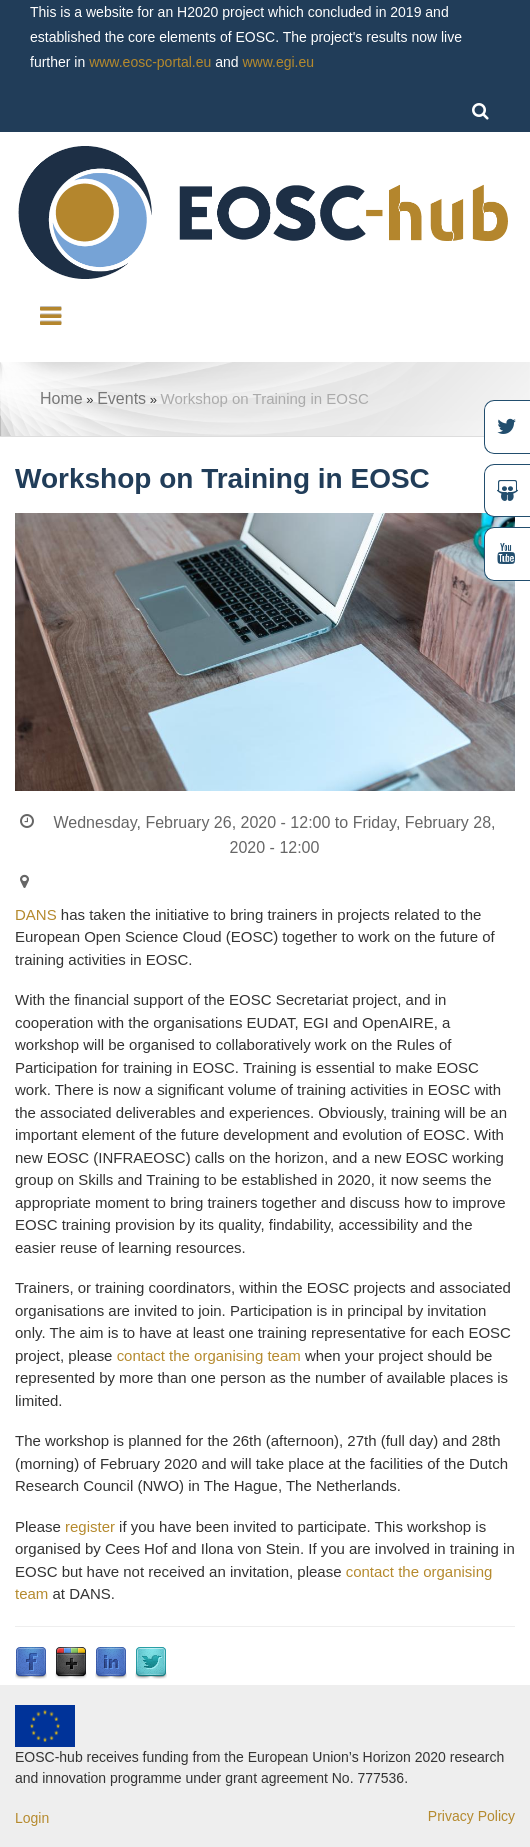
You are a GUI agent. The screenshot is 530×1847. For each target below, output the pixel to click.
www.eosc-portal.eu (150, 62)
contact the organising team (209, 1355)
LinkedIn (111, 1663)
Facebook (31, 1663)
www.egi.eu (278, 62)
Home (61, 398)
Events (121, 398)
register (90, 1526)
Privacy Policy (471, 1816)
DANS (36, 914)
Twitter (151, 1663)
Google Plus (71, 1663)
